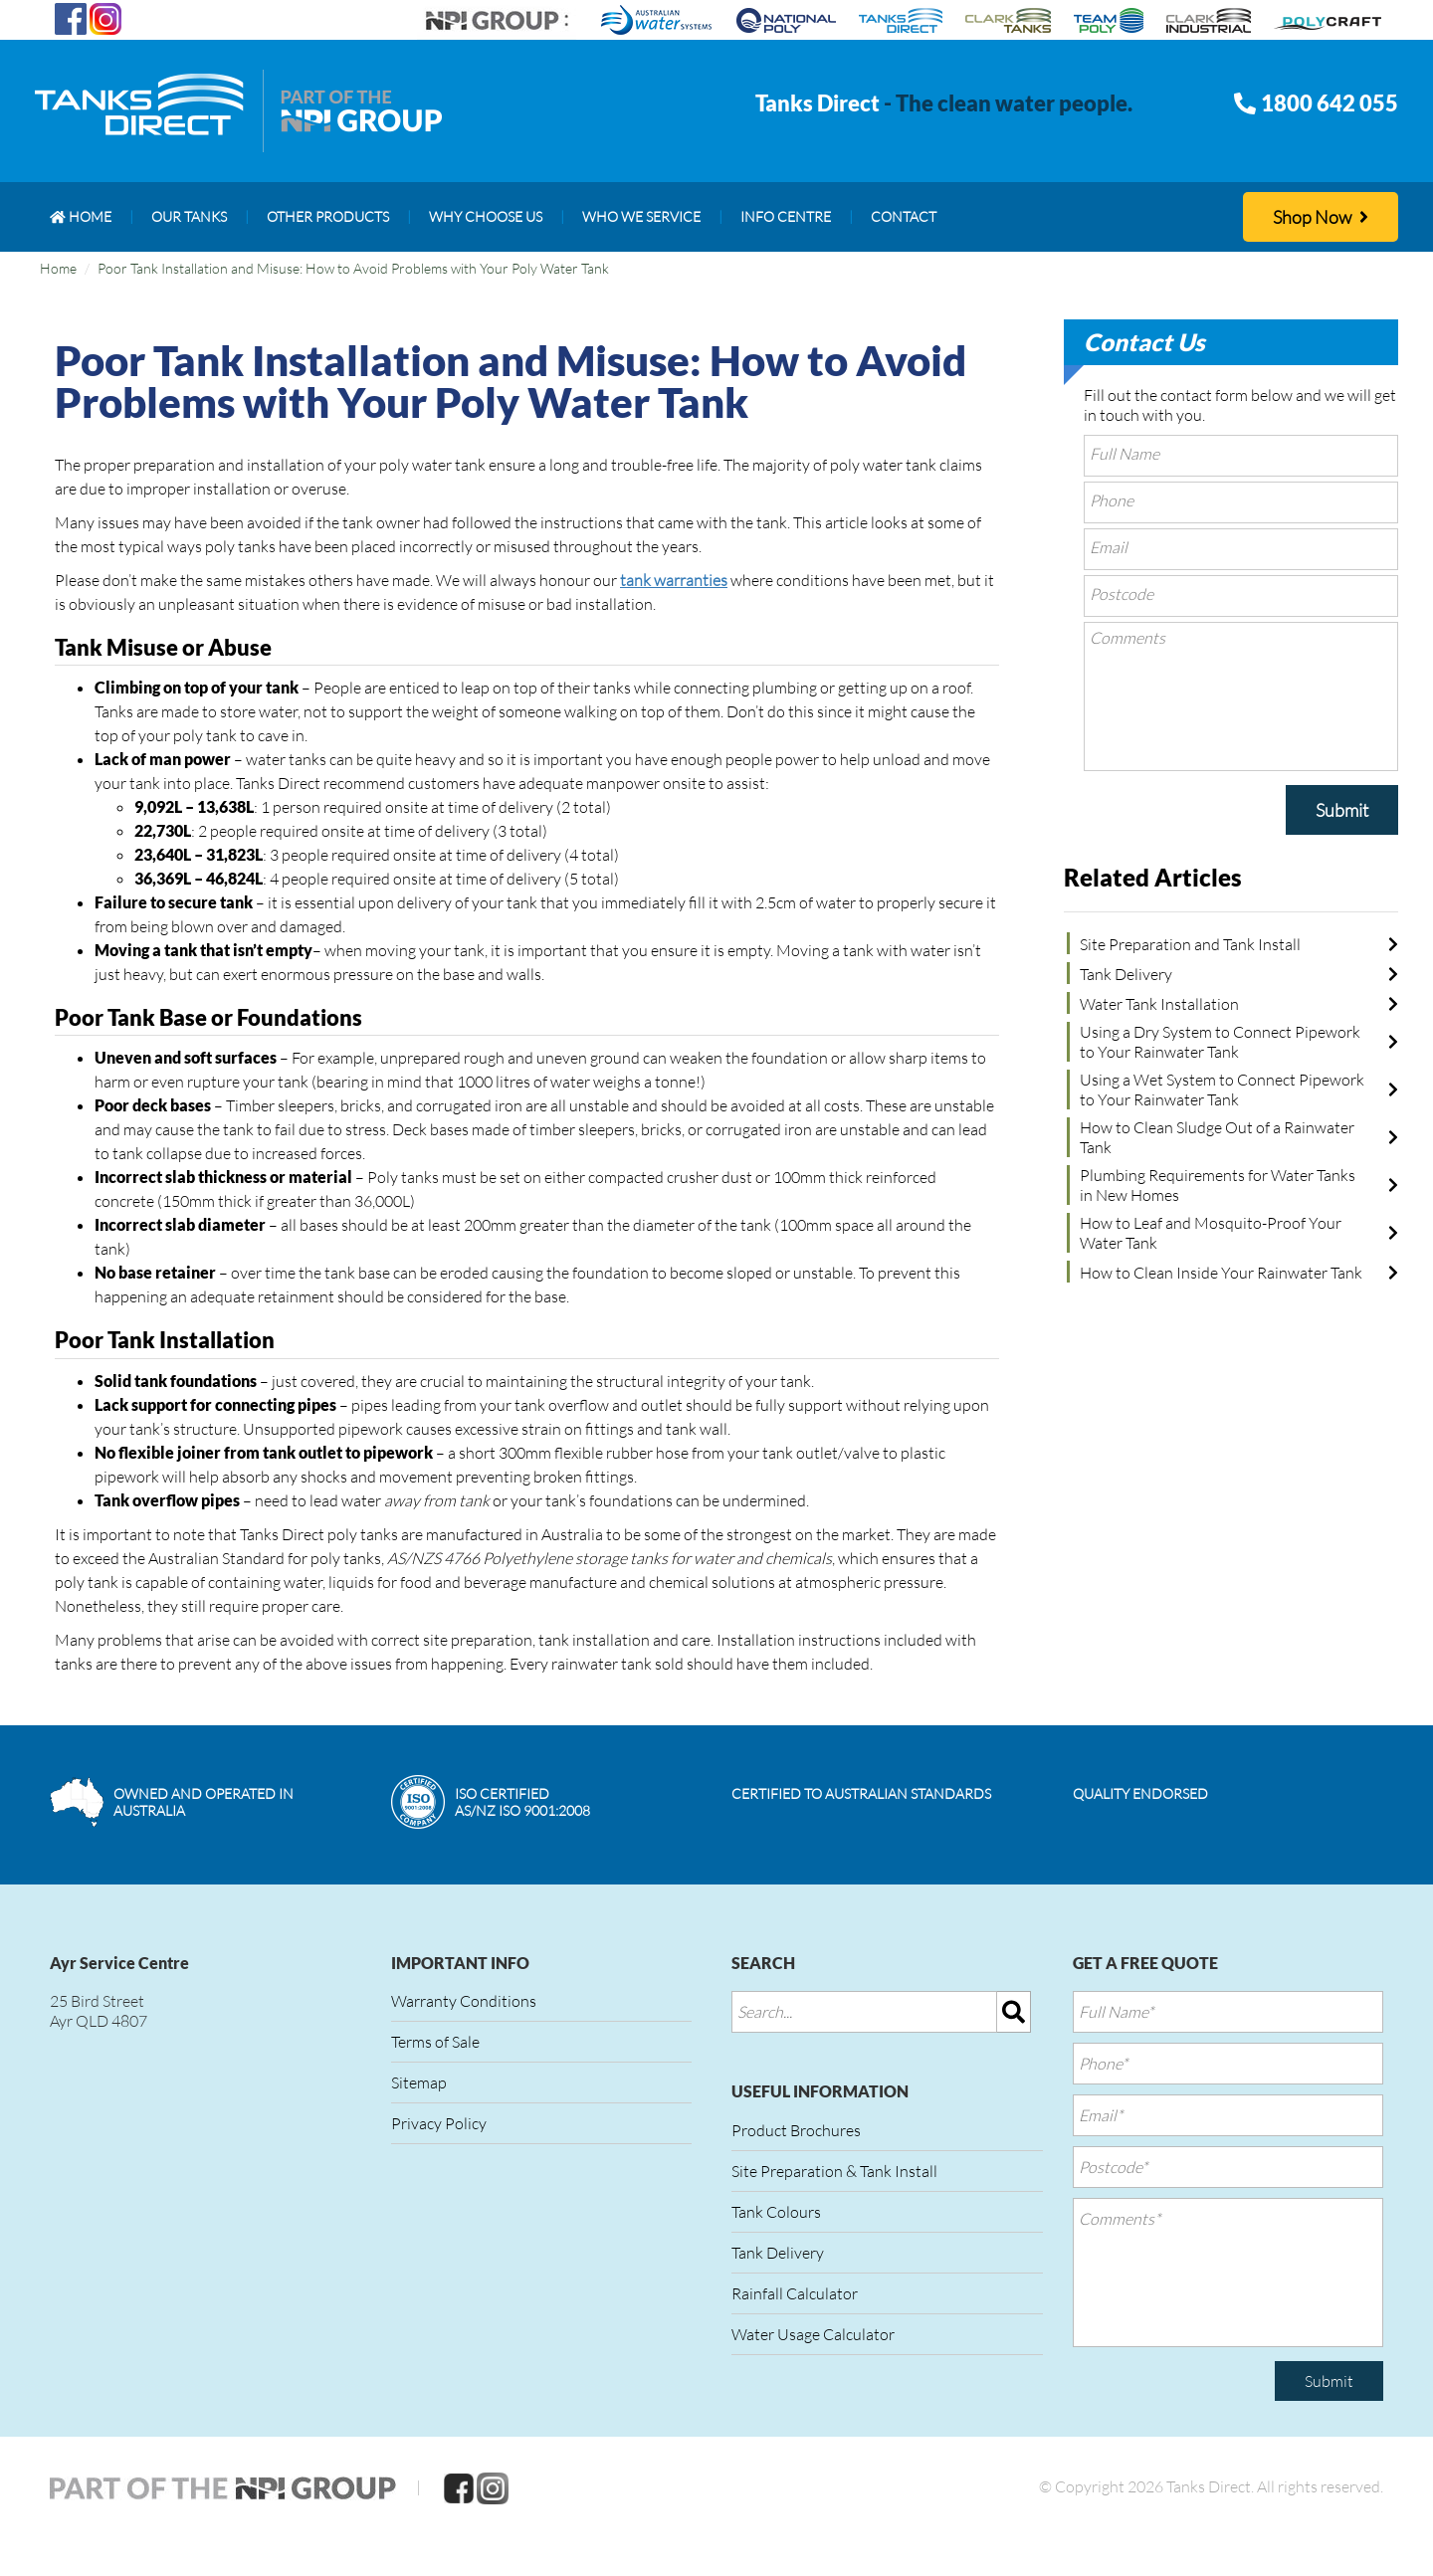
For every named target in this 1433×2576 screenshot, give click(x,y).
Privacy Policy (439, 2123)
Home (58, 268)
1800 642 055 (1329, 103)
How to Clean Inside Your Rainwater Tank (1221, 1273)
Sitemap (419, 2082)
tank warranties (673, 580)
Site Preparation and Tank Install (1190, 944)
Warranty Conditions (463, 2001)
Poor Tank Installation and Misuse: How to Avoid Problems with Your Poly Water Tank (353, 268)
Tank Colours (776, 2212)
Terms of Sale (435, 2042)
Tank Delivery (1126, 974)
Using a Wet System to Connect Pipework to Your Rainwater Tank (1222, 1089)
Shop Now (1320, 217)
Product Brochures (796, 2130)
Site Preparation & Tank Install (834, 2171)
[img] (1014, 2012)
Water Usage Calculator (813, 2334)
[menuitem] (80, 217)
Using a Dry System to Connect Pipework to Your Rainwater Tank (1220, 1042)
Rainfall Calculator (794, 2293)
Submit (1342, 810)
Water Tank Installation (1159, 1004)
